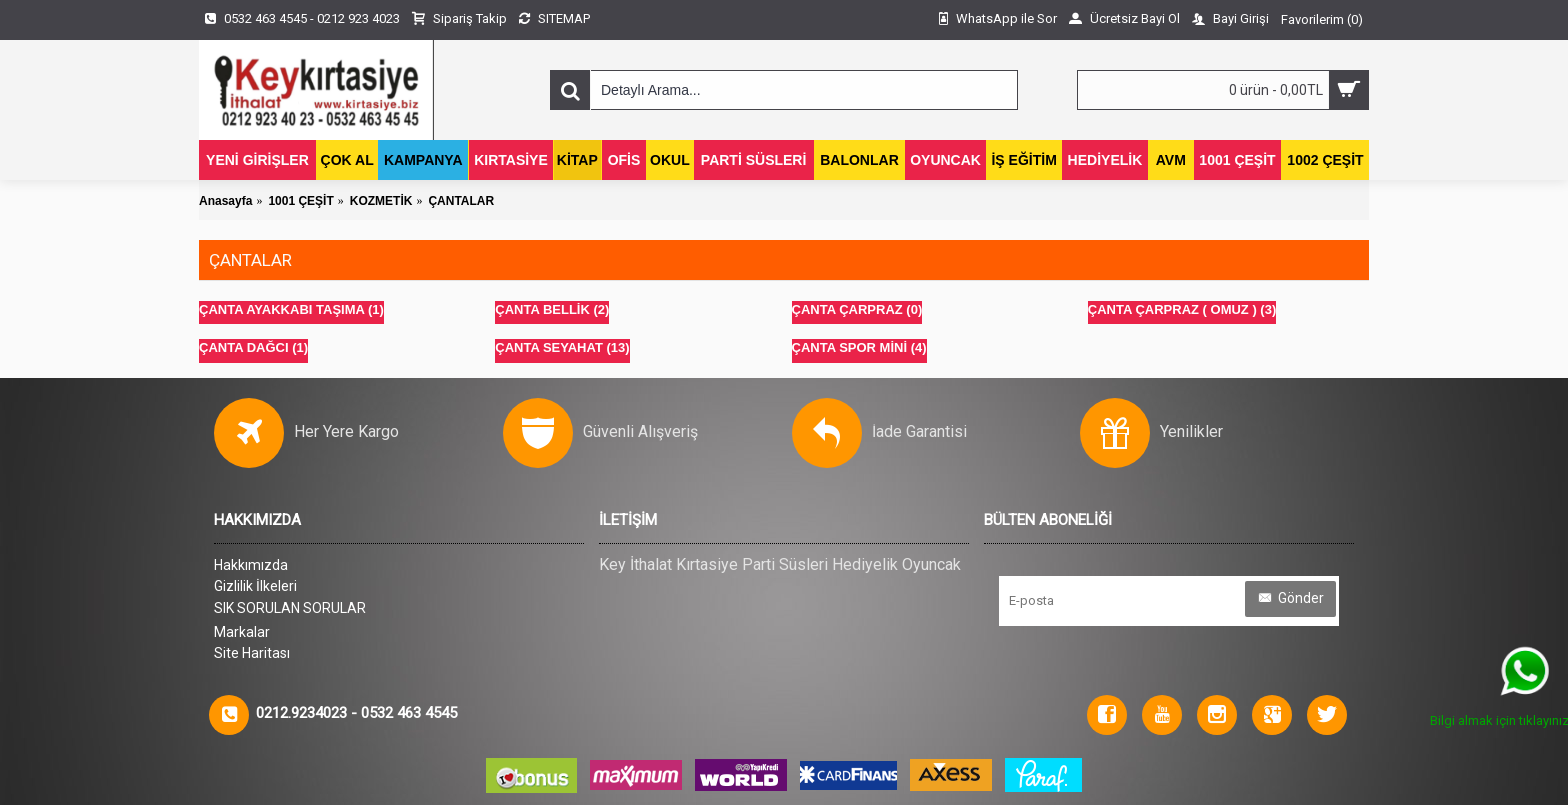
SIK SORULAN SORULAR (290, 608)
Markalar (242, 632)
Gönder (1290, 598)
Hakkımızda (251, 565)
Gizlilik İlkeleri (255, 586)
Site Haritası (252, 653)
